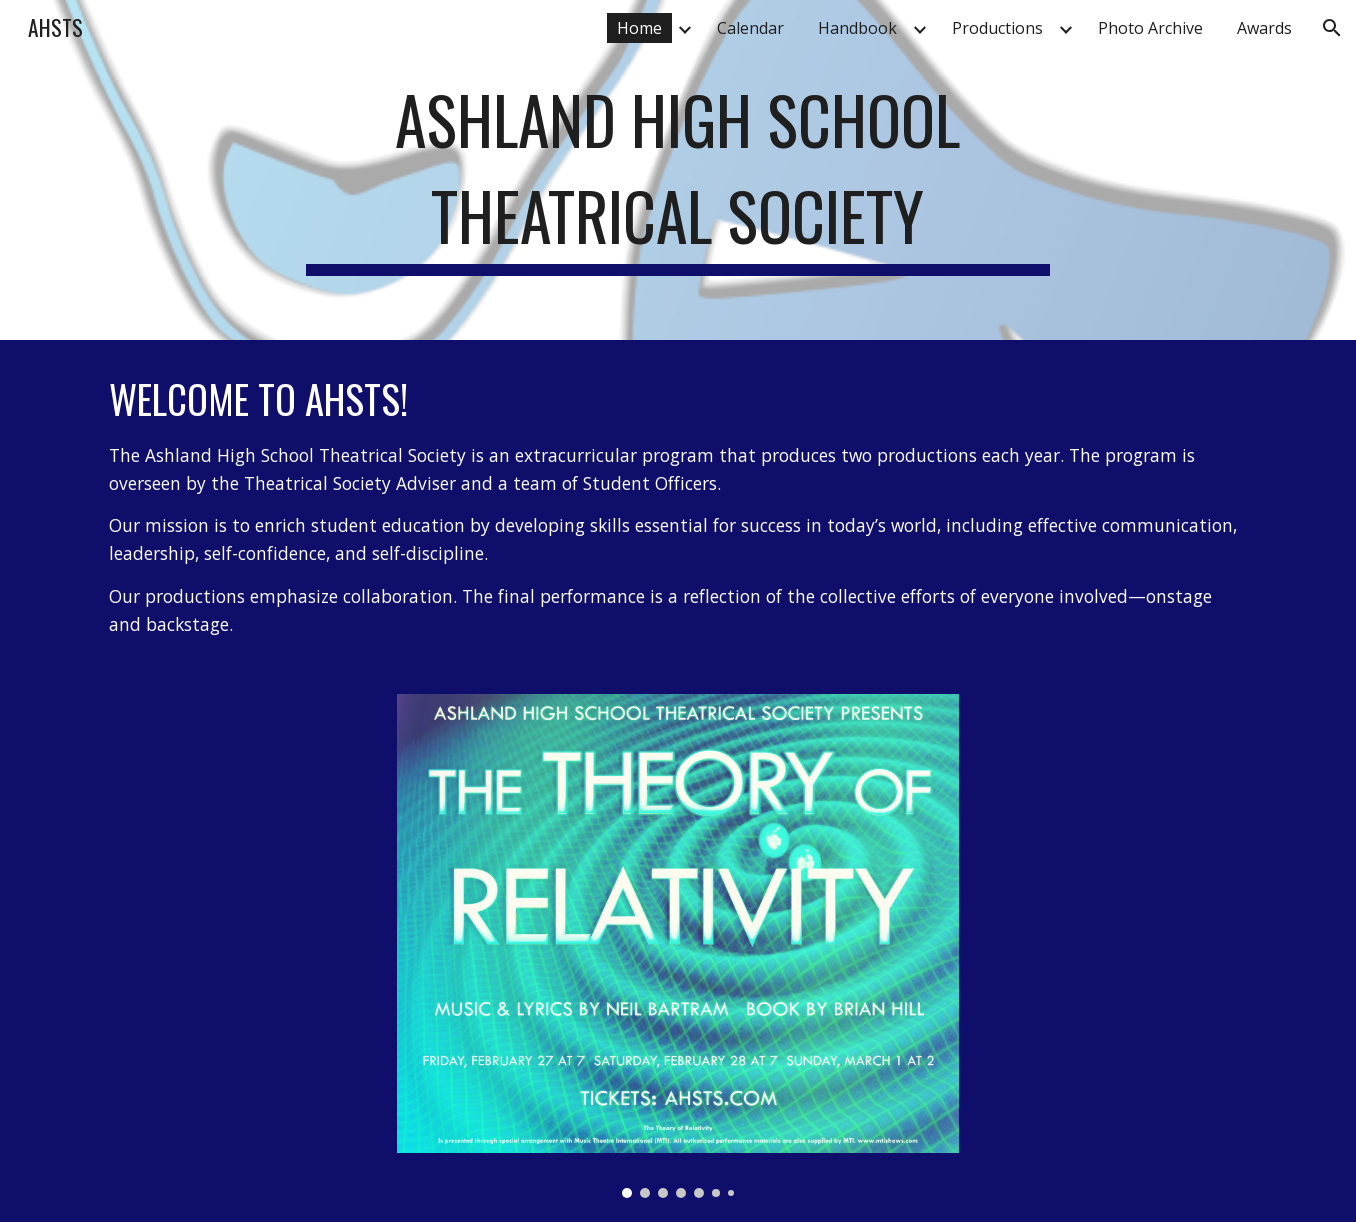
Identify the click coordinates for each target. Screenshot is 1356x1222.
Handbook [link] (857, 28)
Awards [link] (1264, 28)
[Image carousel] (678, 945)
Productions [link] (997, 28)
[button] (1332, 28)
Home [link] (639, 28)
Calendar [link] (750, 28)
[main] (678, 170)
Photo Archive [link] (1150, 28)
